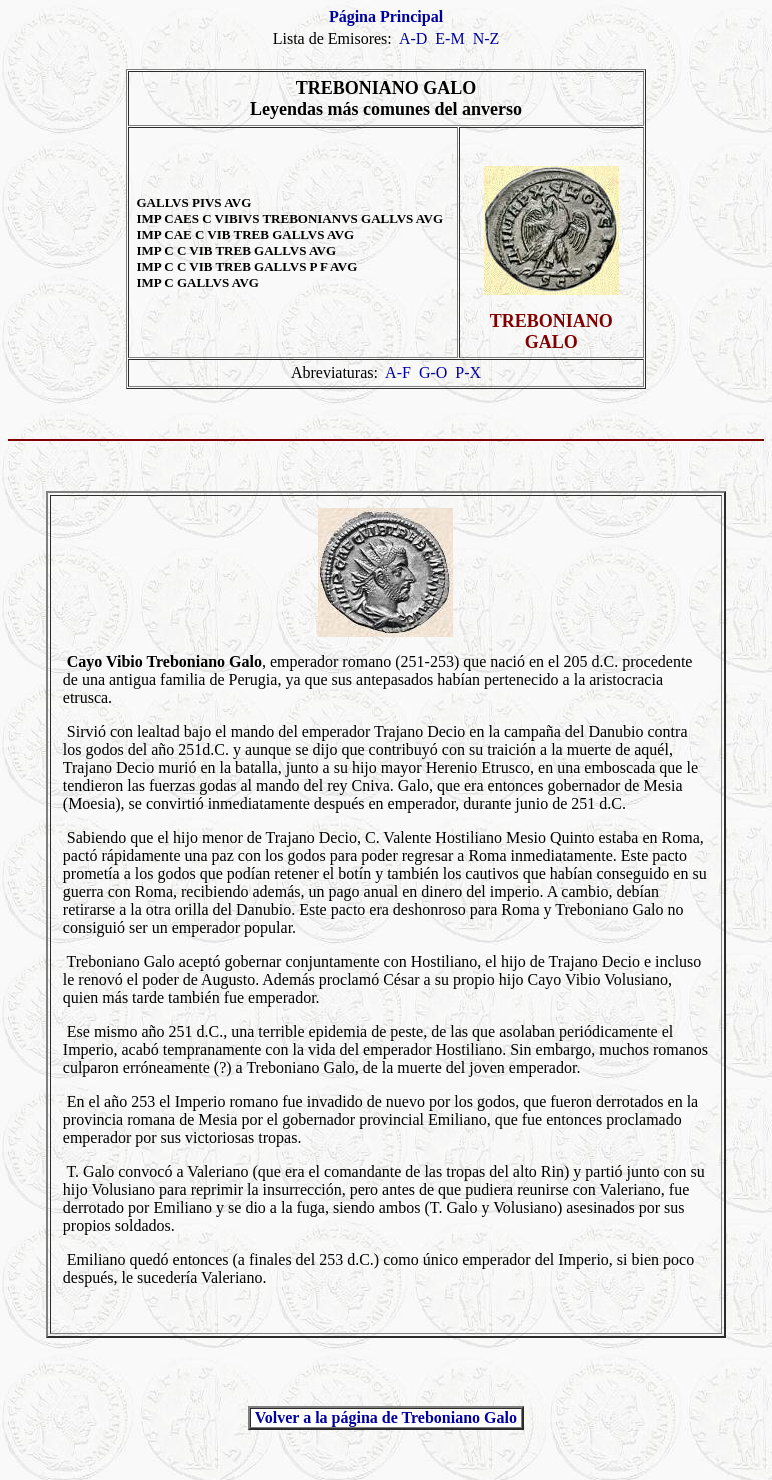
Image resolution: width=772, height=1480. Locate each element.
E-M (449, 38)
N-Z (486, 38)
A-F (398, 372)
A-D (413, 38)
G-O (433, 372)
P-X (468, 372)
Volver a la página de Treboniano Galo (386, 1417)
